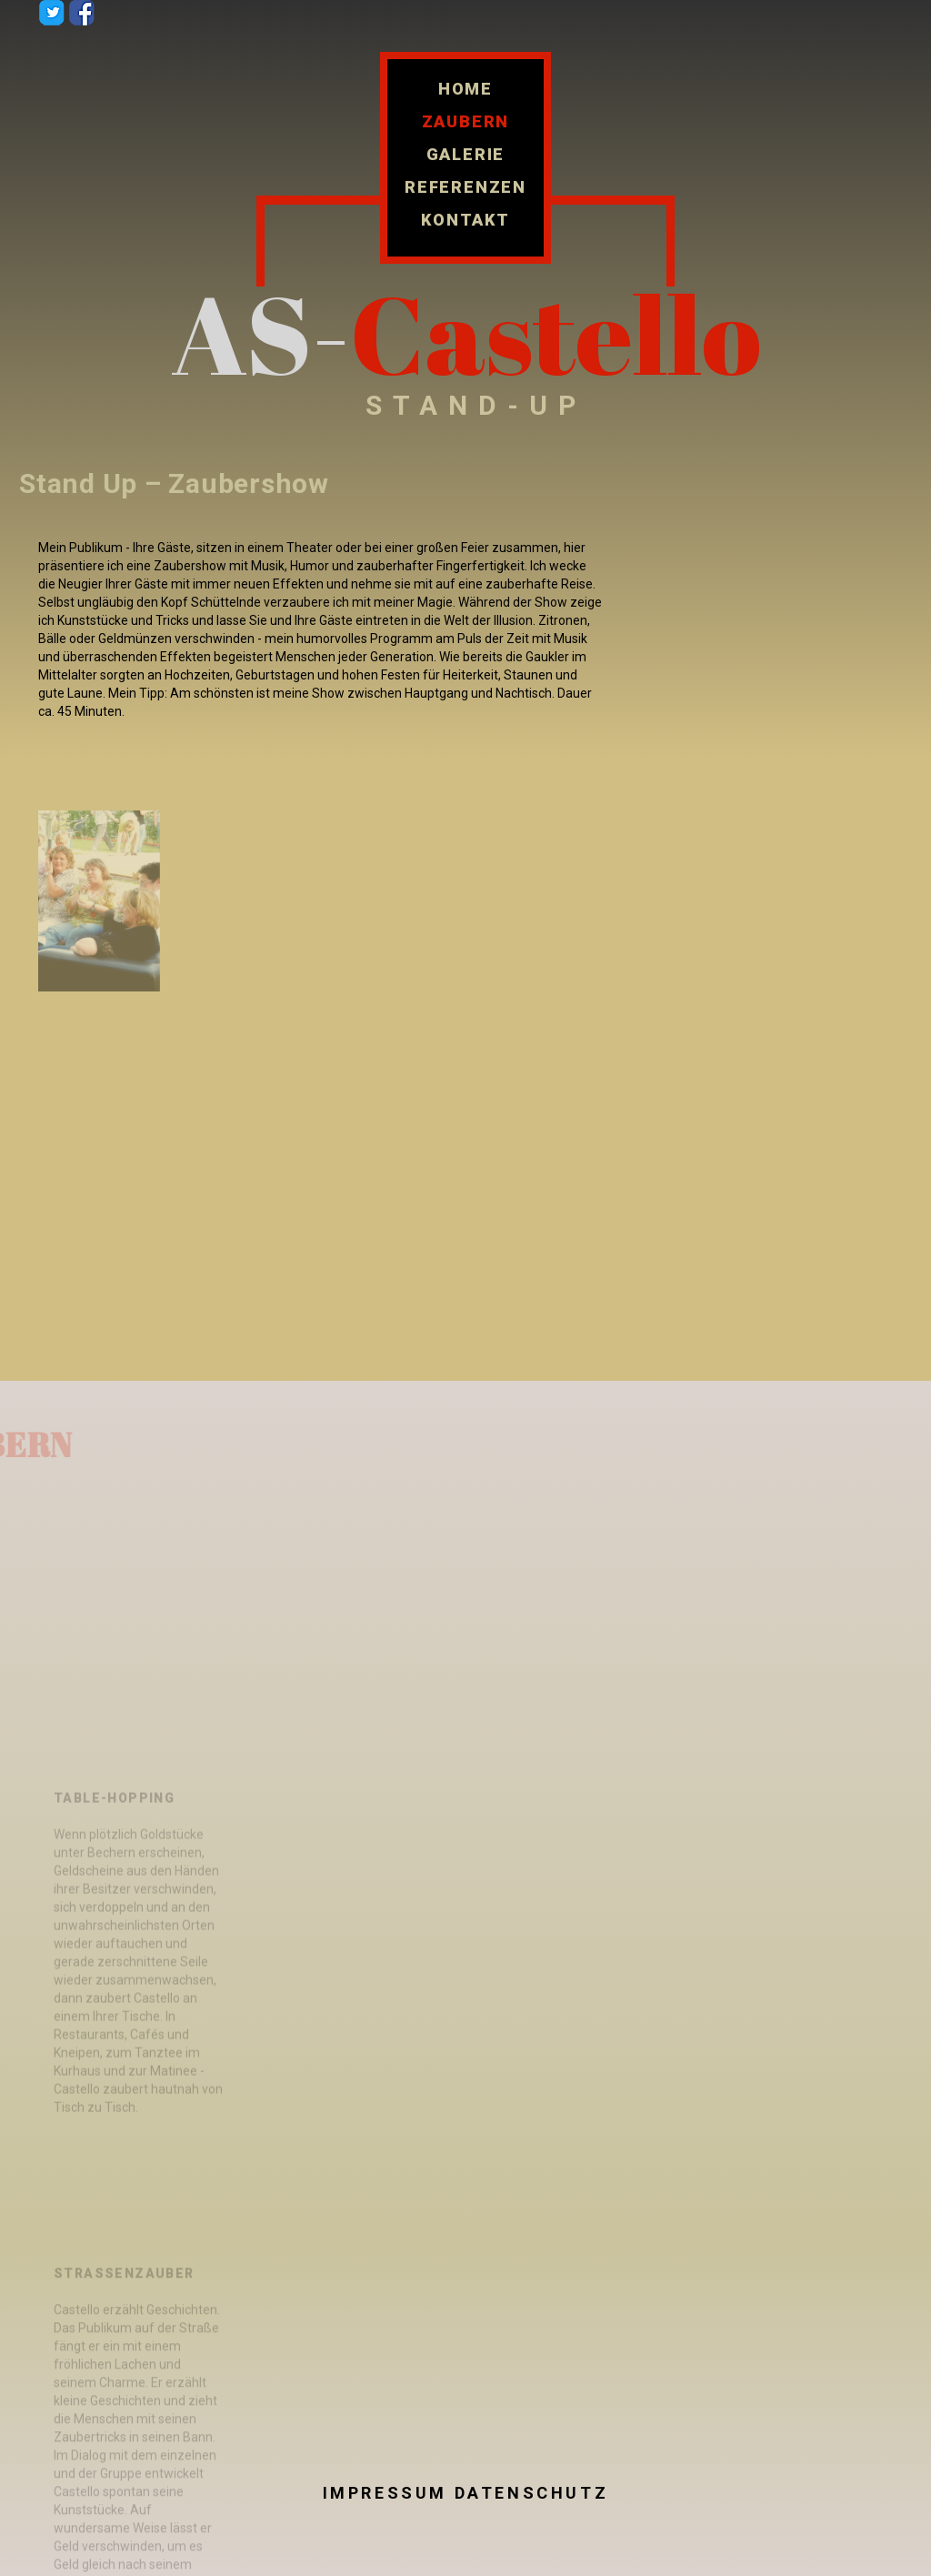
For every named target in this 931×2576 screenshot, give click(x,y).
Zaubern (466, 122)
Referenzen (465, 187)
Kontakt (465, 220)
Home (465, 89)
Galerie (466, 155)
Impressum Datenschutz (466, 2492)
